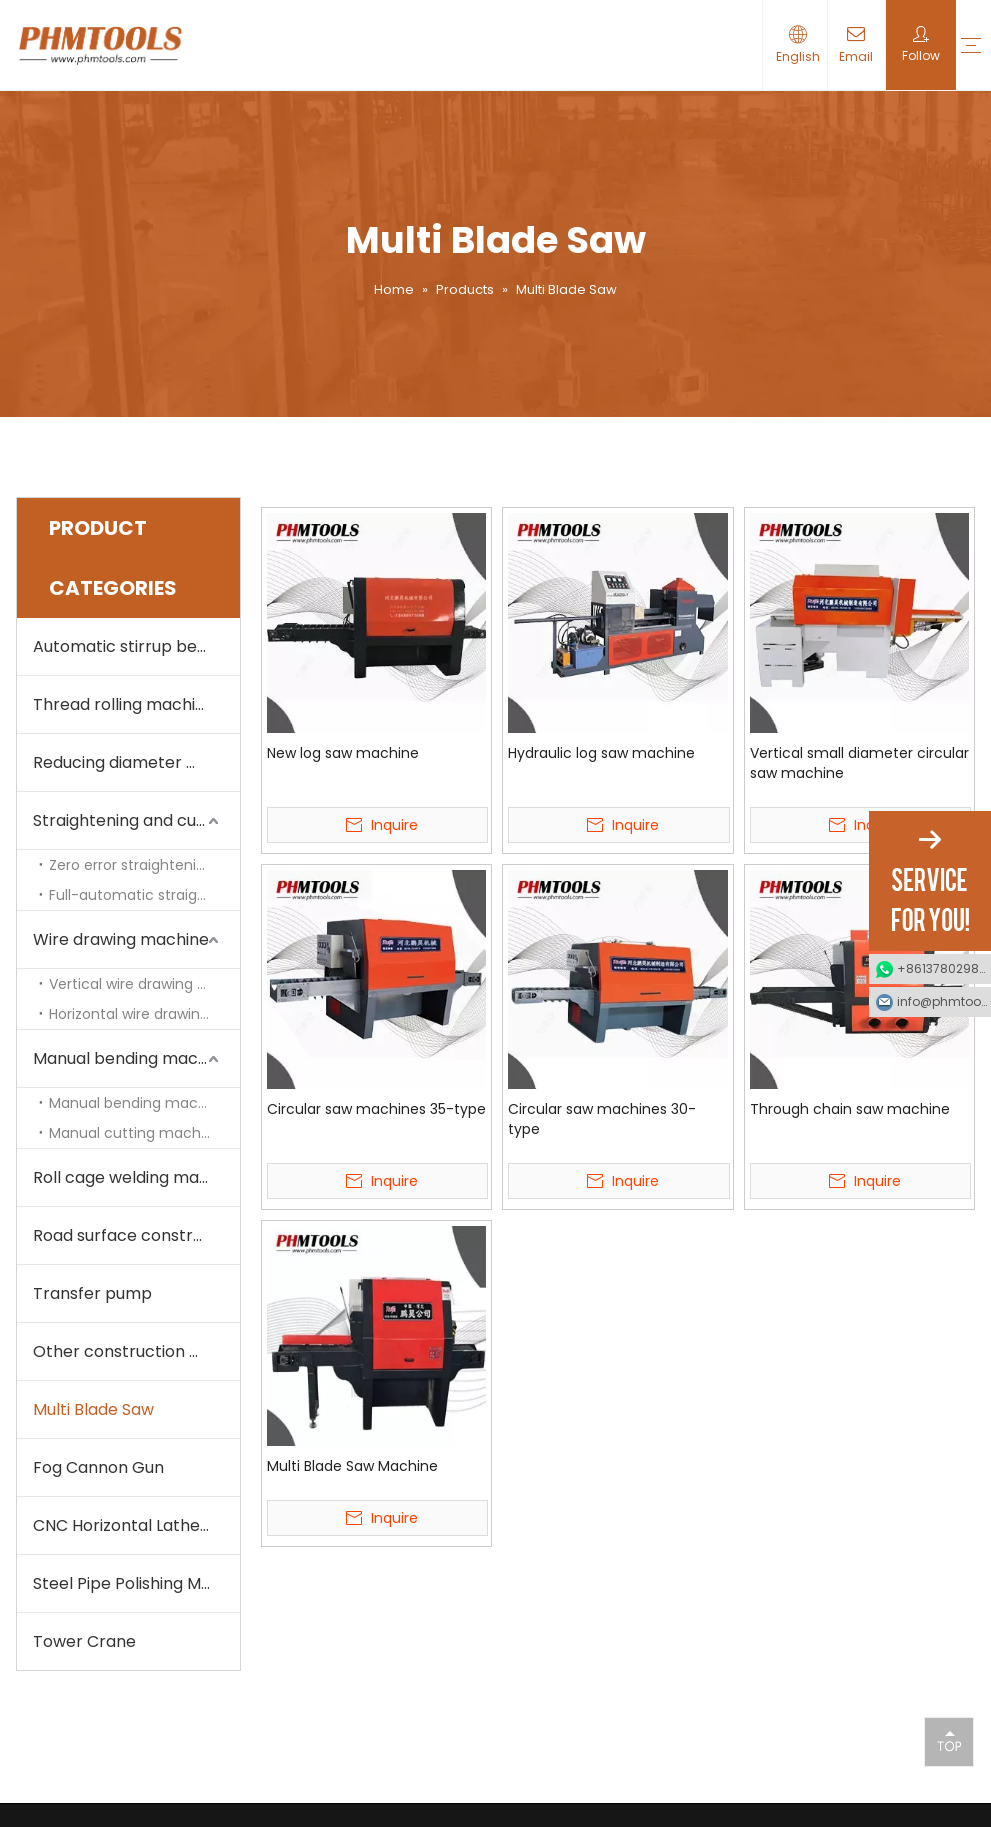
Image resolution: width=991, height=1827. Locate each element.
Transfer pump (92, 1293)
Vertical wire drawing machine (144, 984)
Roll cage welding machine (136, 1177)
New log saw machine (343, 753)
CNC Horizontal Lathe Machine (136, 1525)
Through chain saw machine (850, 1109)
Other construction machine (136, 1351)
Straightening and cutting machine (136, 820)
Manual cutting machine (135, 1133)
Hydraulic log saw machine (601, 753)
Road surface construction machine (136, 1235)
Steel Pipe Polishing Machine (136, 1583)
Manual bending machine (138, 1103)
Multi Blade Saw (93, 1409)
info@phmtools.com (944, 1001)
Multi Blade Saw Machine (352, 1466)
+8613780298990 (944, 968)
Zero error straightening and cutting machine (144, 865)
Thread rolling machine (124, 704)
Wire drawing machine (121, 939)
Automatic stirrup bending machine (136, 646)
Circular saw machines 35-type (376, 1109)
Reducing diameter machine (136, 762)
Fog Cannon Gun (98, 1467)
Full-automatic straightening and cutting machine (144, 895)
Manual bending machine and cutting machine (136, 1058)
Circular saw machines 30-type (602, 1119)
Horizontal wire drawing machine (144, 1014)
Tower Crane (84, 1641)
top (949, 1741)
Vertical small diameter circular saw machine (859, 763)
